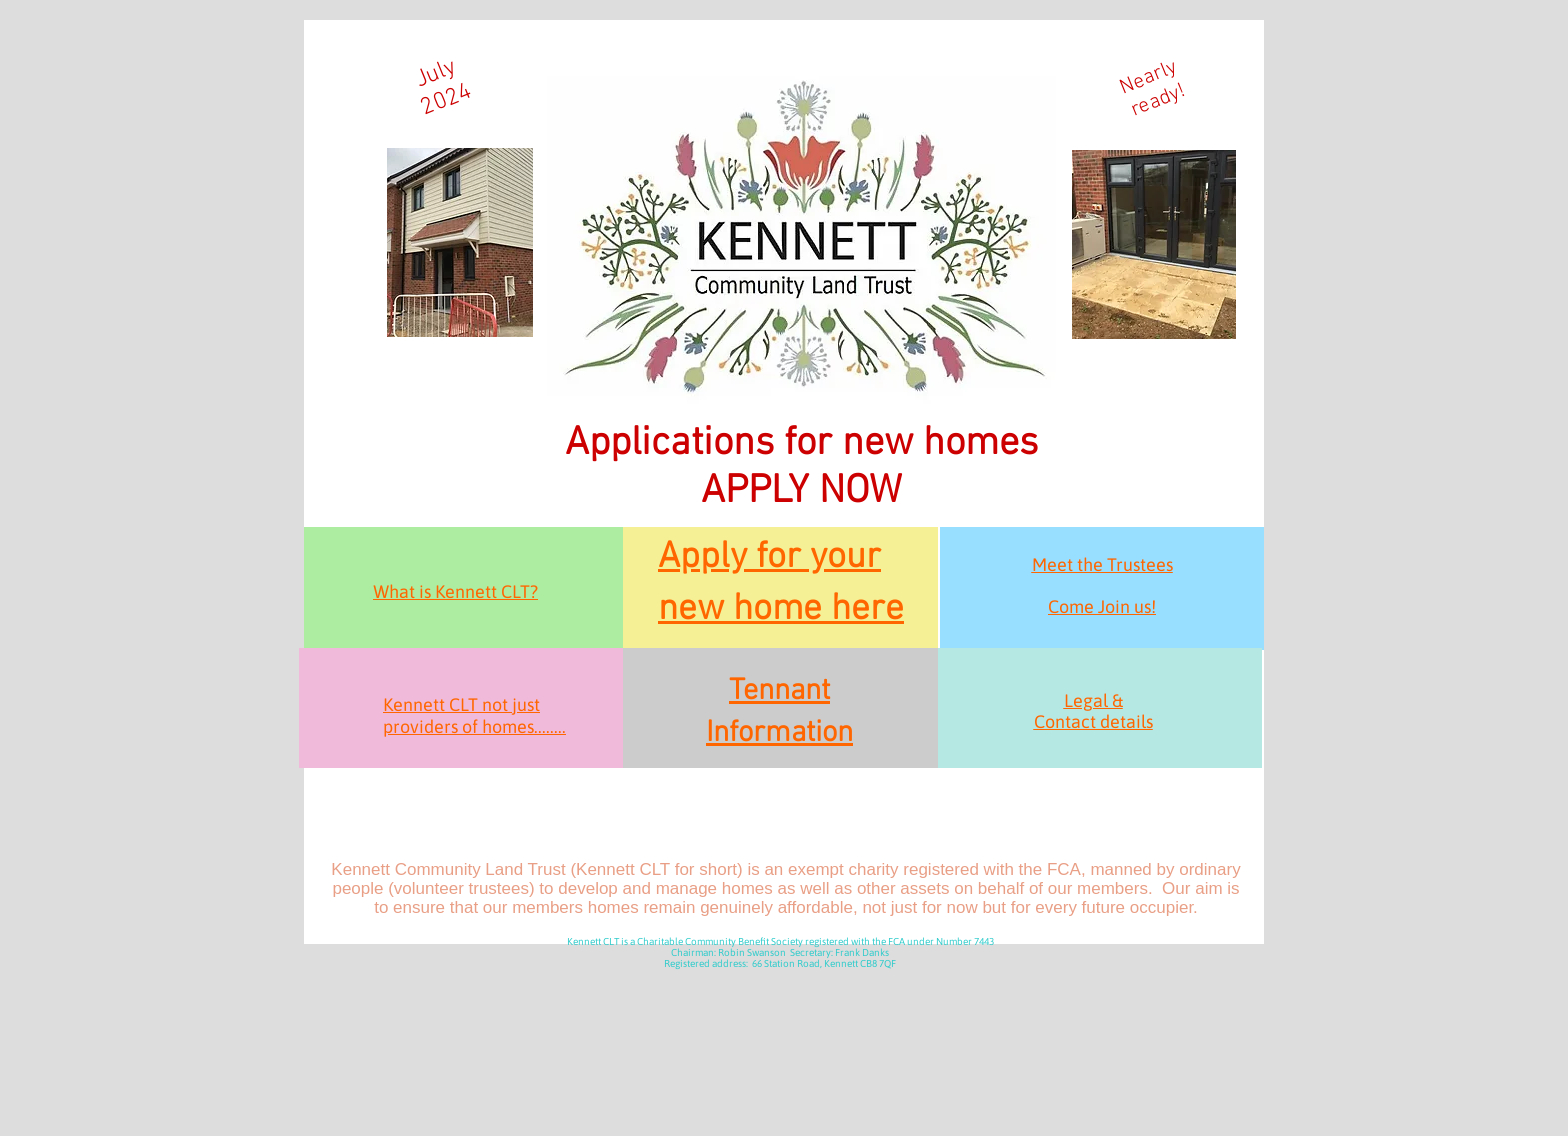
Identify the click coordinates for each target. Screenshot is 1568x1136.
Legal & (1093, 700)
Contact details (1093, 721)
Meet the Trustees (1102, 564)
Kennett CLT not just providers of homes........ (474, 715)
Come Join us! (1102, 606)
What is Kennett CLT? (455, 591)
